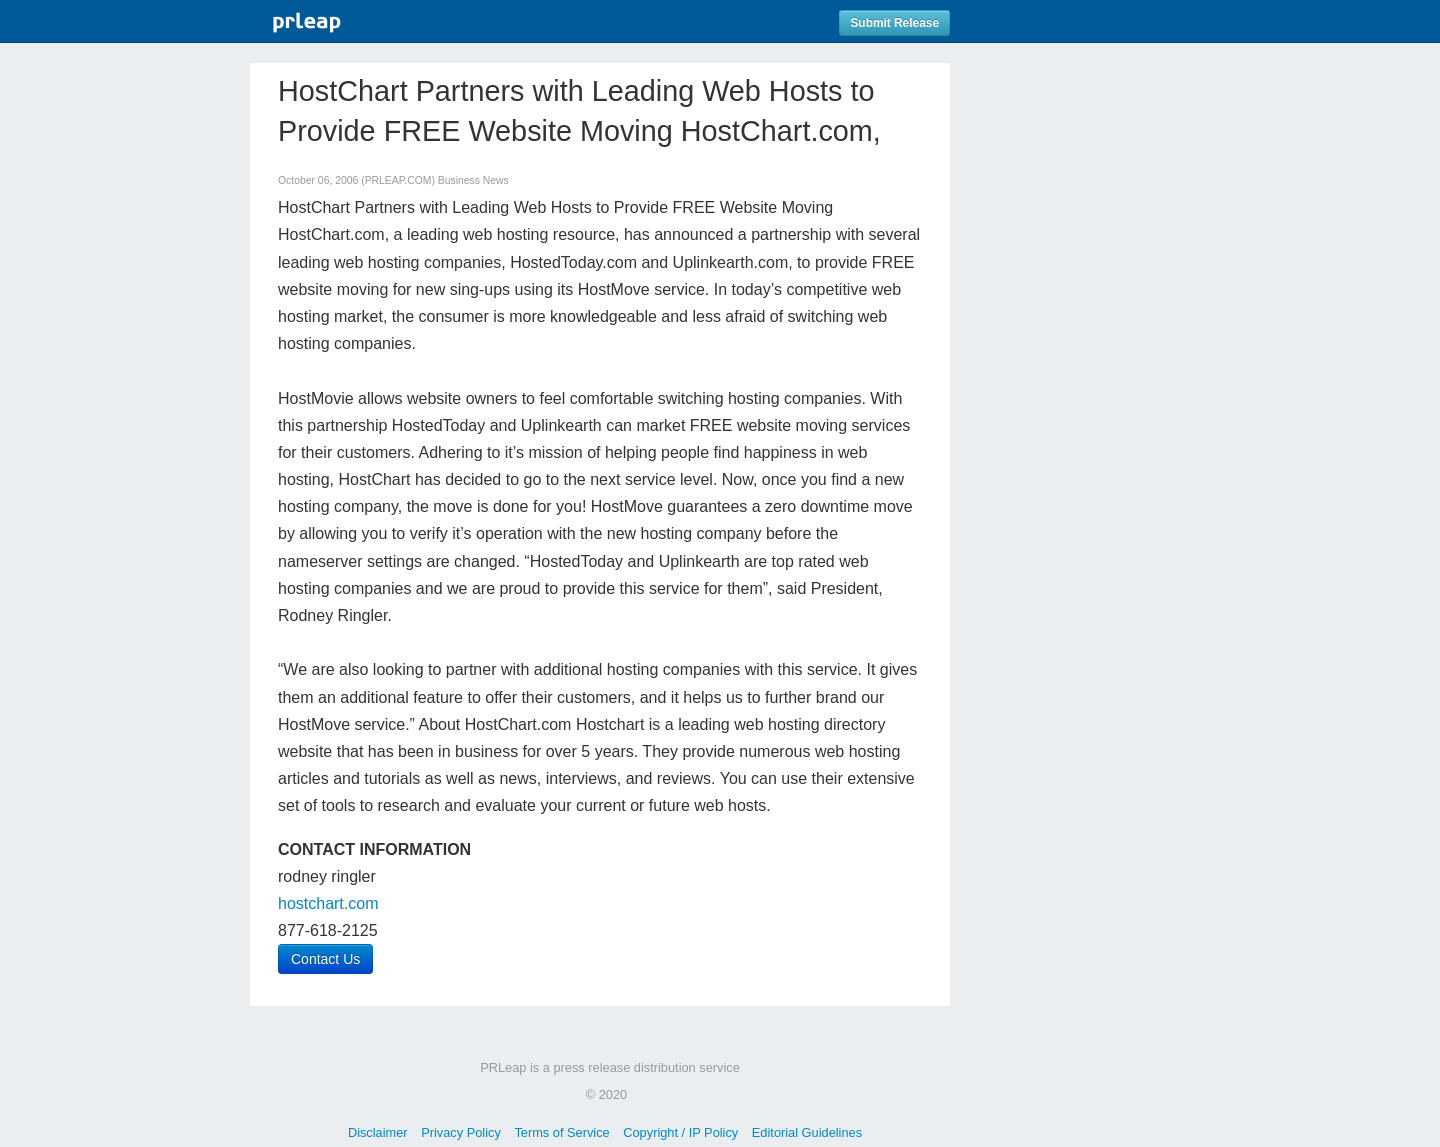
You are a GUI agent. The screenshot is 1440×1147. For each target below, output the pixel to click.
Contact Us (325, 959)
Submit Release (894, 23)
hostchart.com (328, 903)
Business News (473, 180)
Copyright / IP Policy (680, 1132)
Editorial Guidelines (807, 1132)
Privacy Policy (461, 1132)
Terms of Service (561, 1132)
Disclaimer (378, 1132)
